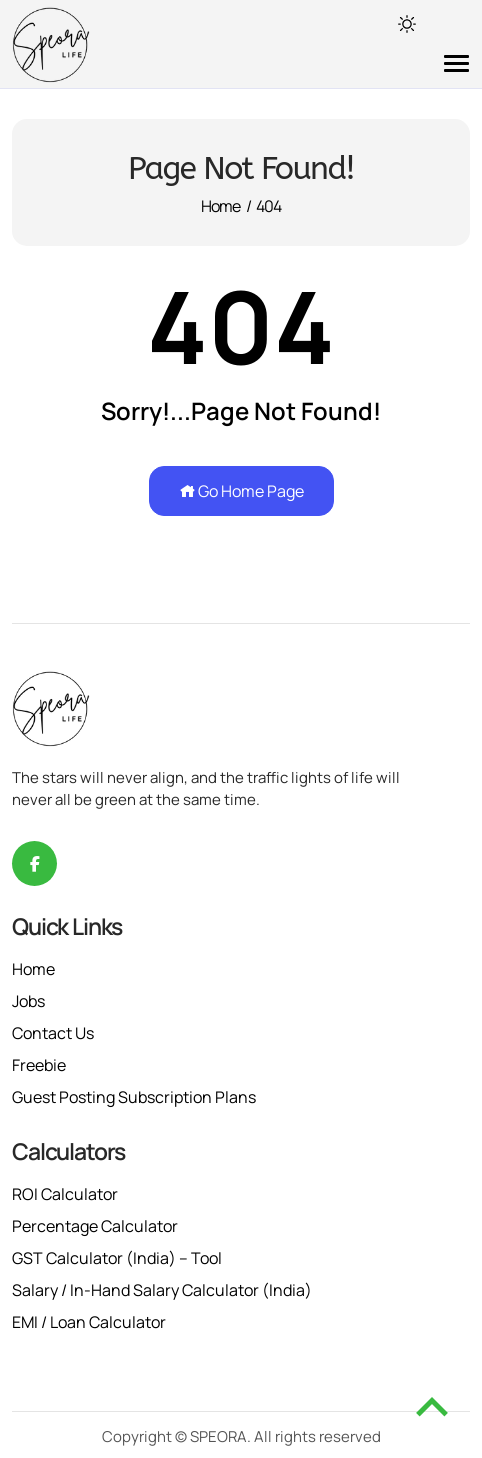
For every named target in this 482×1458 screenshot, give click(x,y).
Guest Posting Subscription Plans (134, 1097)
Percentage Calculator (95, 1226)
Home (221, 206)
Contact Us (53, 1033)
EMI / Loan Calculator (89, 1322)
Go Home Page (241, 491)
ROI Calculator (65, 1194)
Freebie (39, 1065)
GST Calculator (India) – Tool (117, 1258)
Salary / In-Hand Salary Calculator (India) (162, 1290)
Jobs (28, 1001)
